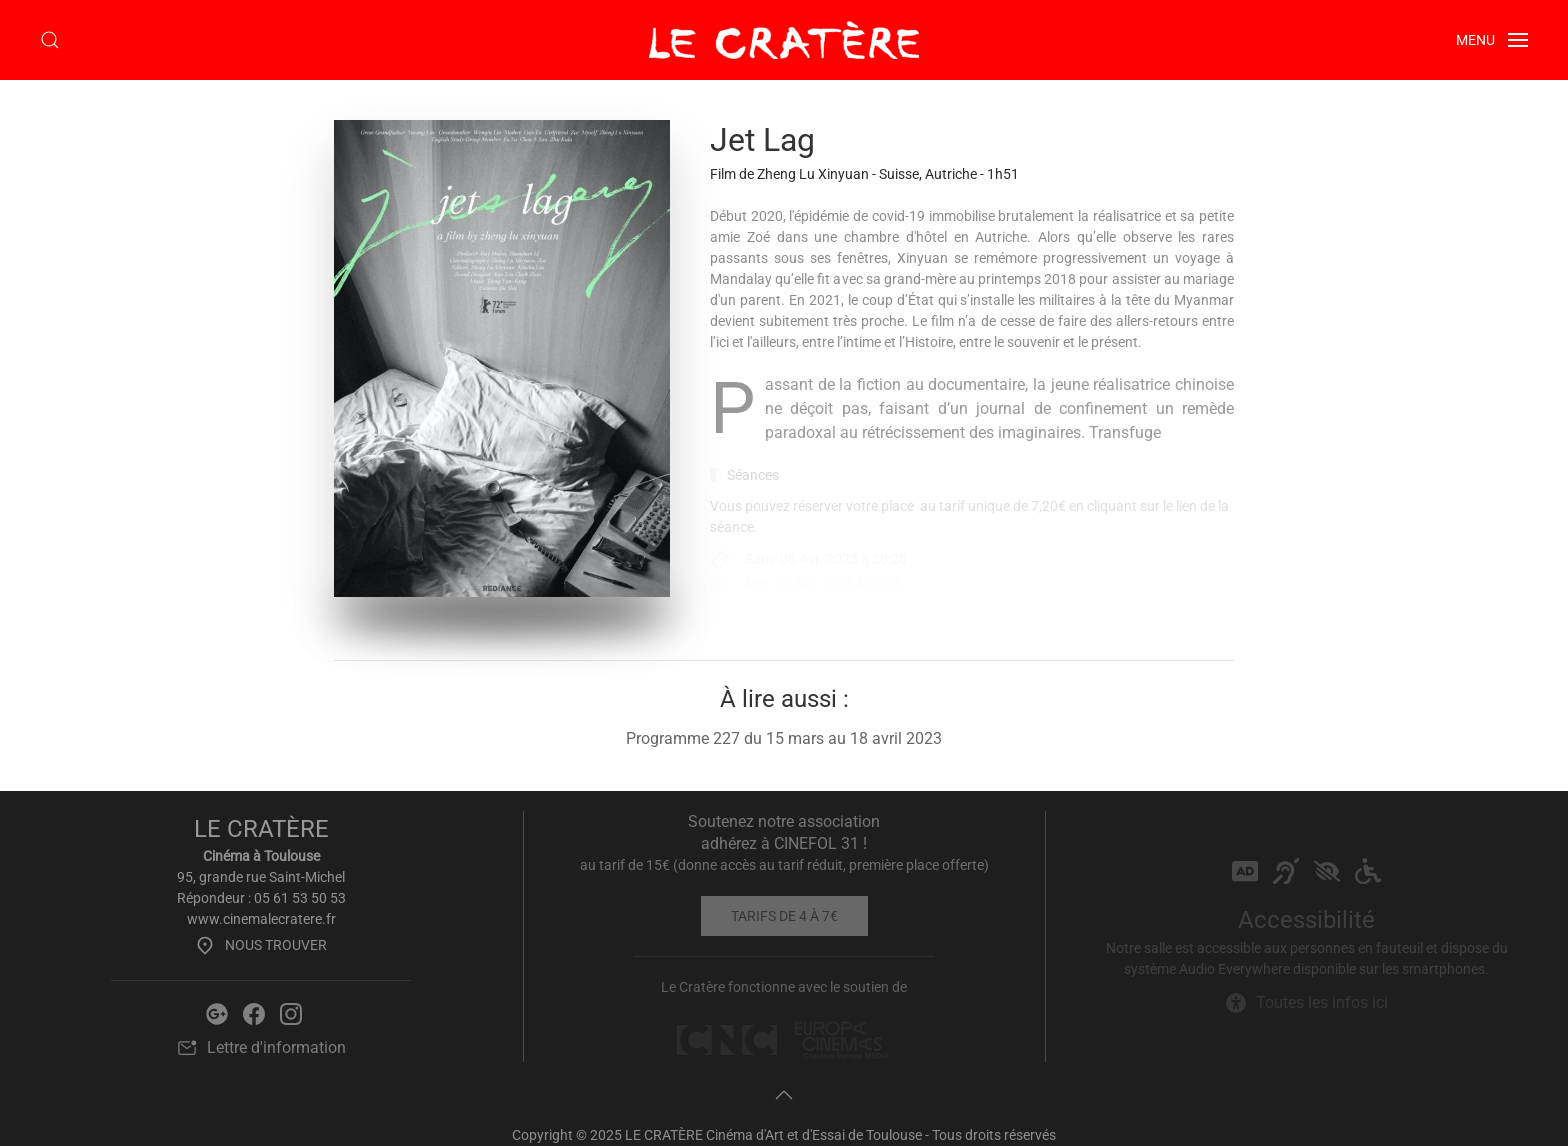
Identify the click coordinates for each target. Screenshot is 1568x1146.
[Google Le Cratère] (217, 1012)
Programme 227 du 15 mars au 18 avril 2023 (784, 738)
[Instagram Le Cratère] (291, 1012)
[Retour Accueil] (784, 40)
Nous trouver (261, 945)
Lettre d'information (261, 1048)
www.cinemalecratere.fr (261, 919)
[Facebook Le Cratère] (254, 1012)
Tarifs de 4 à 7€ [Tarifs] (784, 916)
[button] (50, 40)
